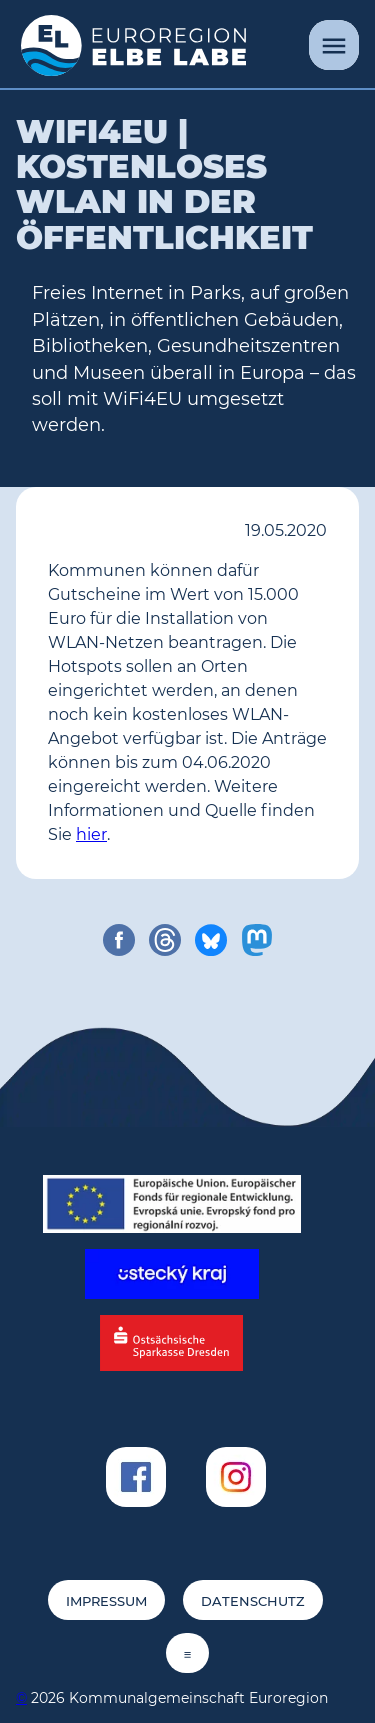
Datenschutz (253, 1601)
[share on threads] (165, 940)
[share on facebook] (119, 940)
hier (91, 834)
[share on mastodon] (257, 940)
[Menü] (334, 45)
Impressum (106, 1601)
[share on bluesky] (211, 940)
